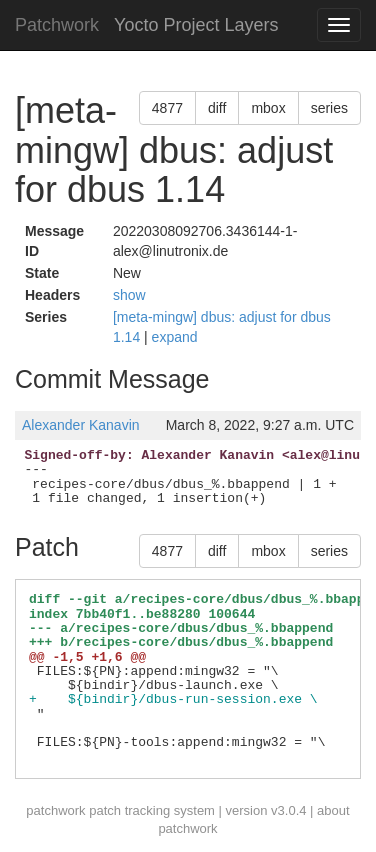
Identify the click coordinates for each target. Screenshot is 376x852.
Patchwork (57, 25)
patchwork (55, 810)
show (129, 295)
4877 (167, 108)
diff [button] (217, 108)
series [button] (329, 108)
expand (175, 337)
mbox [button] (268, 108)
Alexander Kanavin (81, 425)
